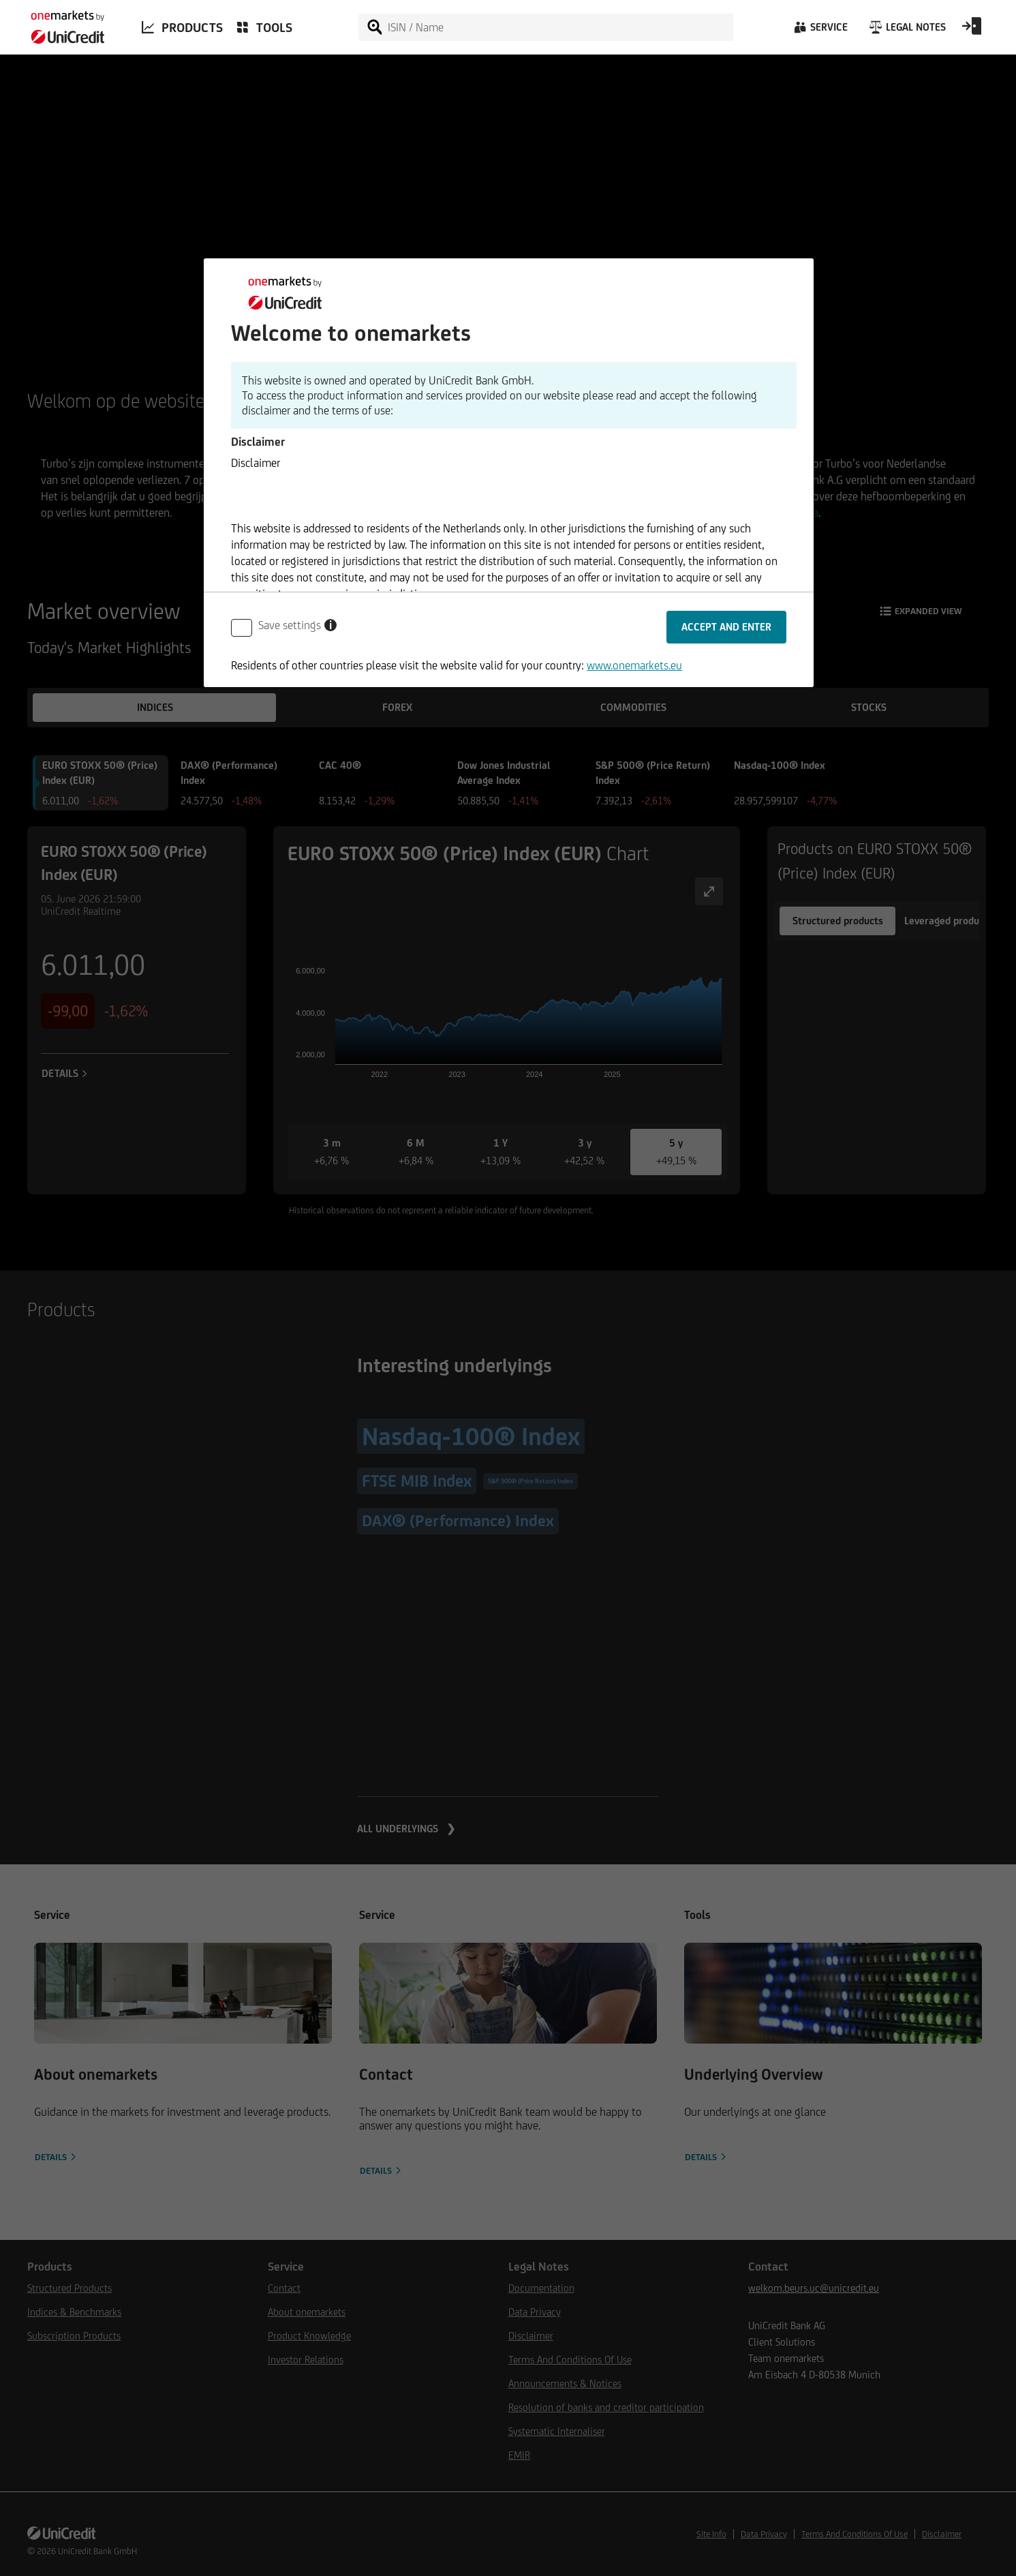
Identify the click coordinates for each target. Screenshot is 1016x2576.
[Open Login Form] (971, 31)
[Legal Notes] (906, 31)
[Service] (819, 31)
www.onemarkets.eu (634, 665)
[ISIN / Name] (559, 27)
